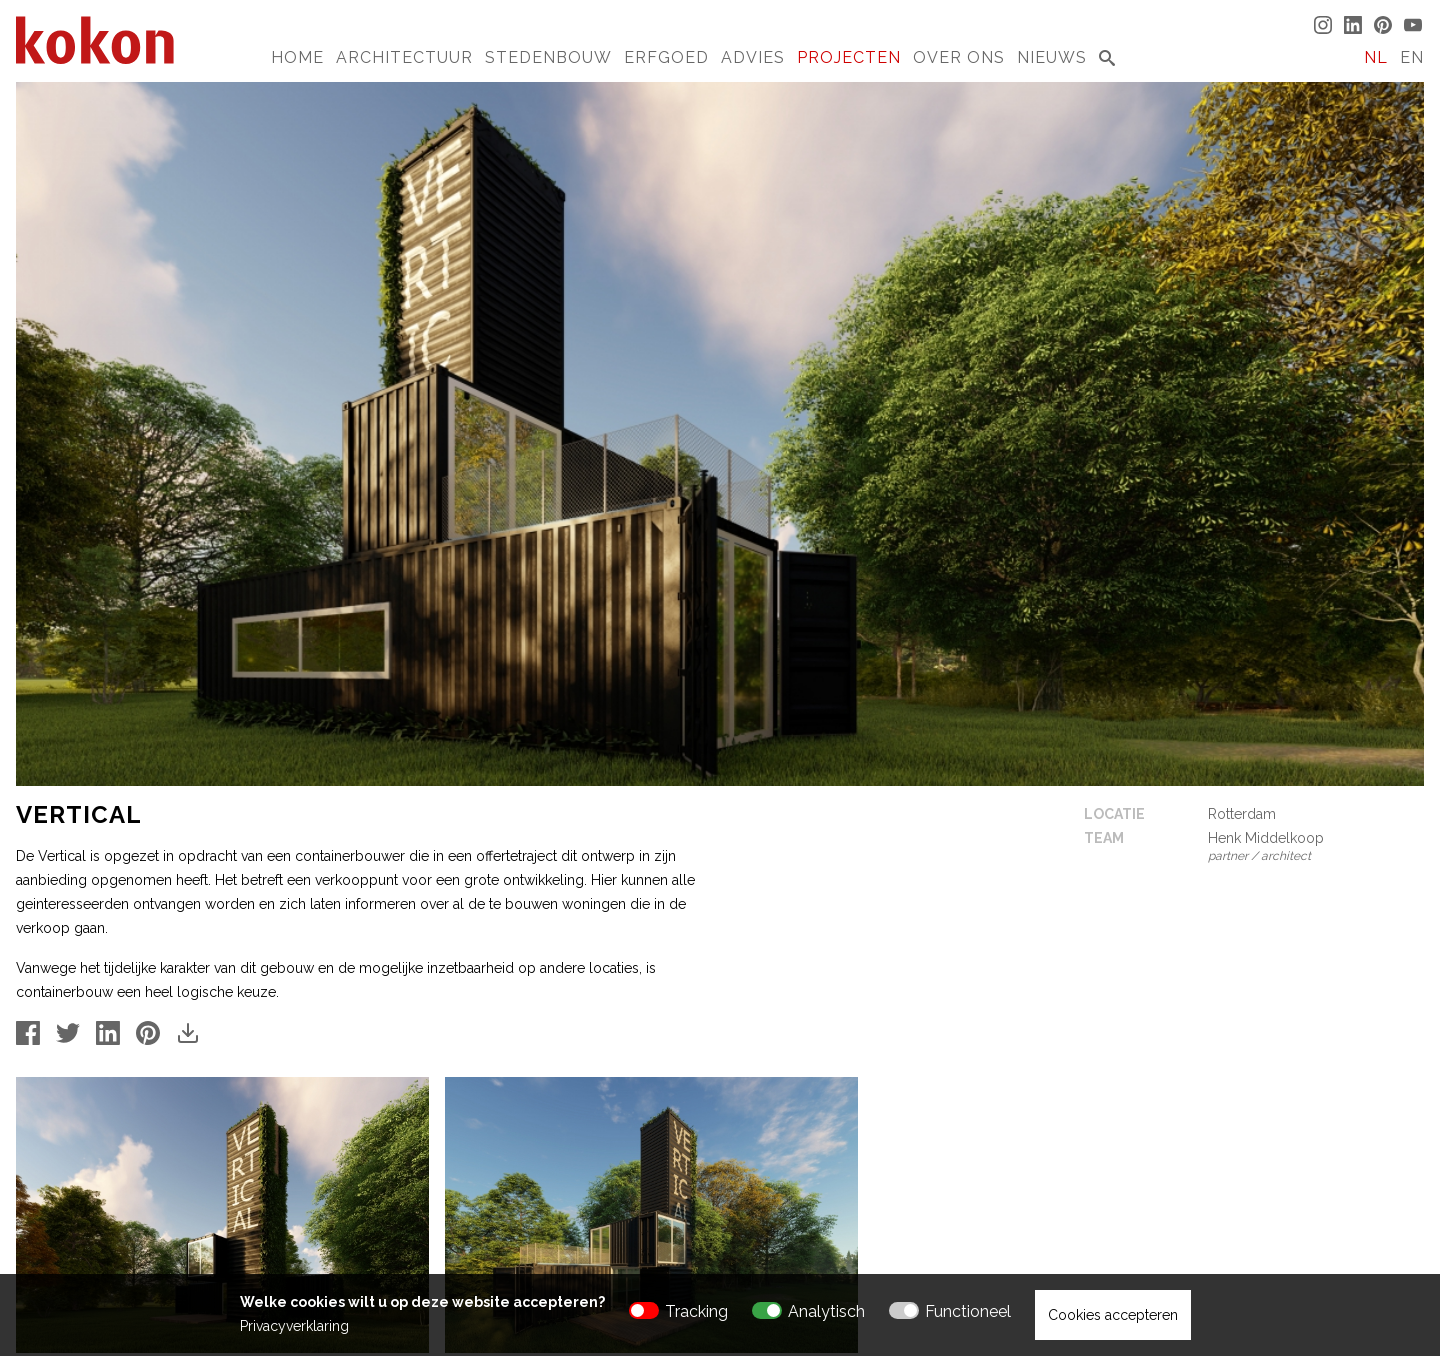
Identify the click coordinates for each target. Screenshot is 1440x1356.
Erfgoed (666, 57)
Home (297, 57)
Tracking (696, 1311)
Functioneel (968, 1311)
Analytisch (826, 1311)
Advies (753, 57)
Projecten (849, 57)
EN (1412, 57)
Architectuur (404, 57)
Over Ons (959, 57)
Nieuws (1052, 57)
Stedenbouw (548, 57)
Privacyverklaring (294, 1326)
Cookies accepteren (1113, 1315)
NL (1376, 57)
